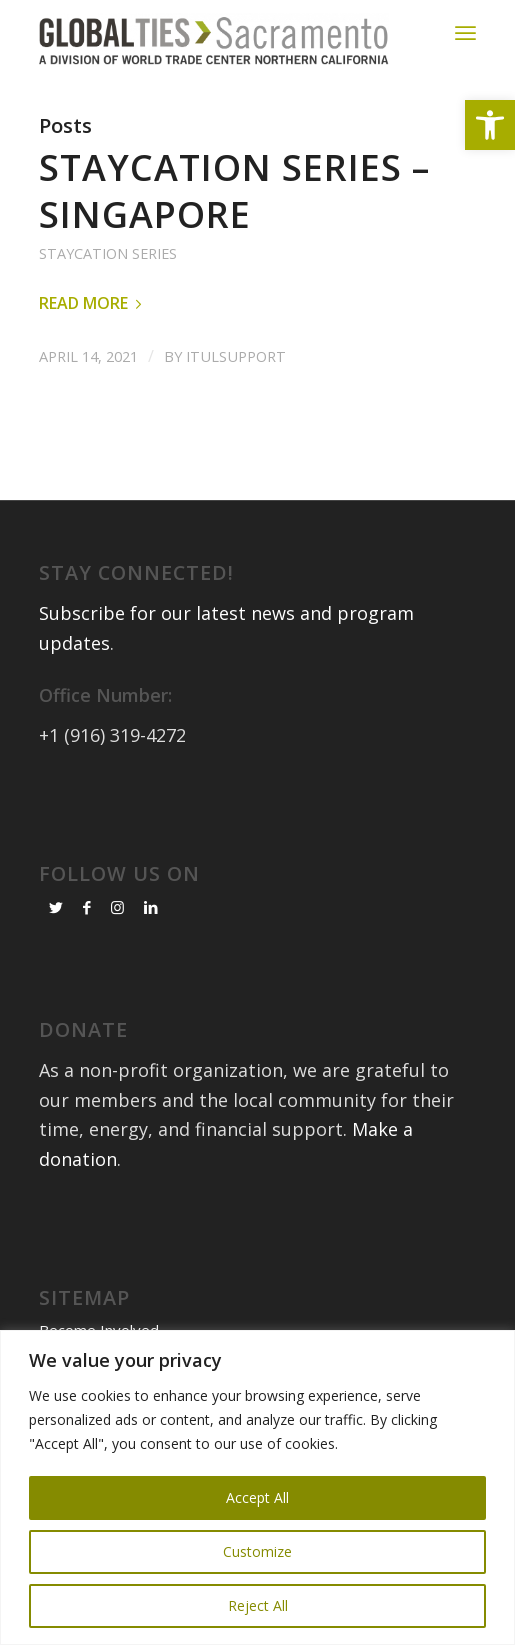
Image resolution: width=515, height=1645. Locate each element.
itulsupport (236, 356)
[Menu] (465, 32)
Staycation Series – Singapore (234, 191)
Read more (94, 303)
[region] (257, 1487)
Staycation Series (108, 253)
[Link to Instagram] (117, 907)
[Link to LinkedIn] (151, 907)
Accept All (257, 1497)
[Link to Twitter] (56, 907)
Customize (257, 1551)
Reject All (258, 1605)
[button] (490, 125)
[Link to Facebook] (87, 907)
